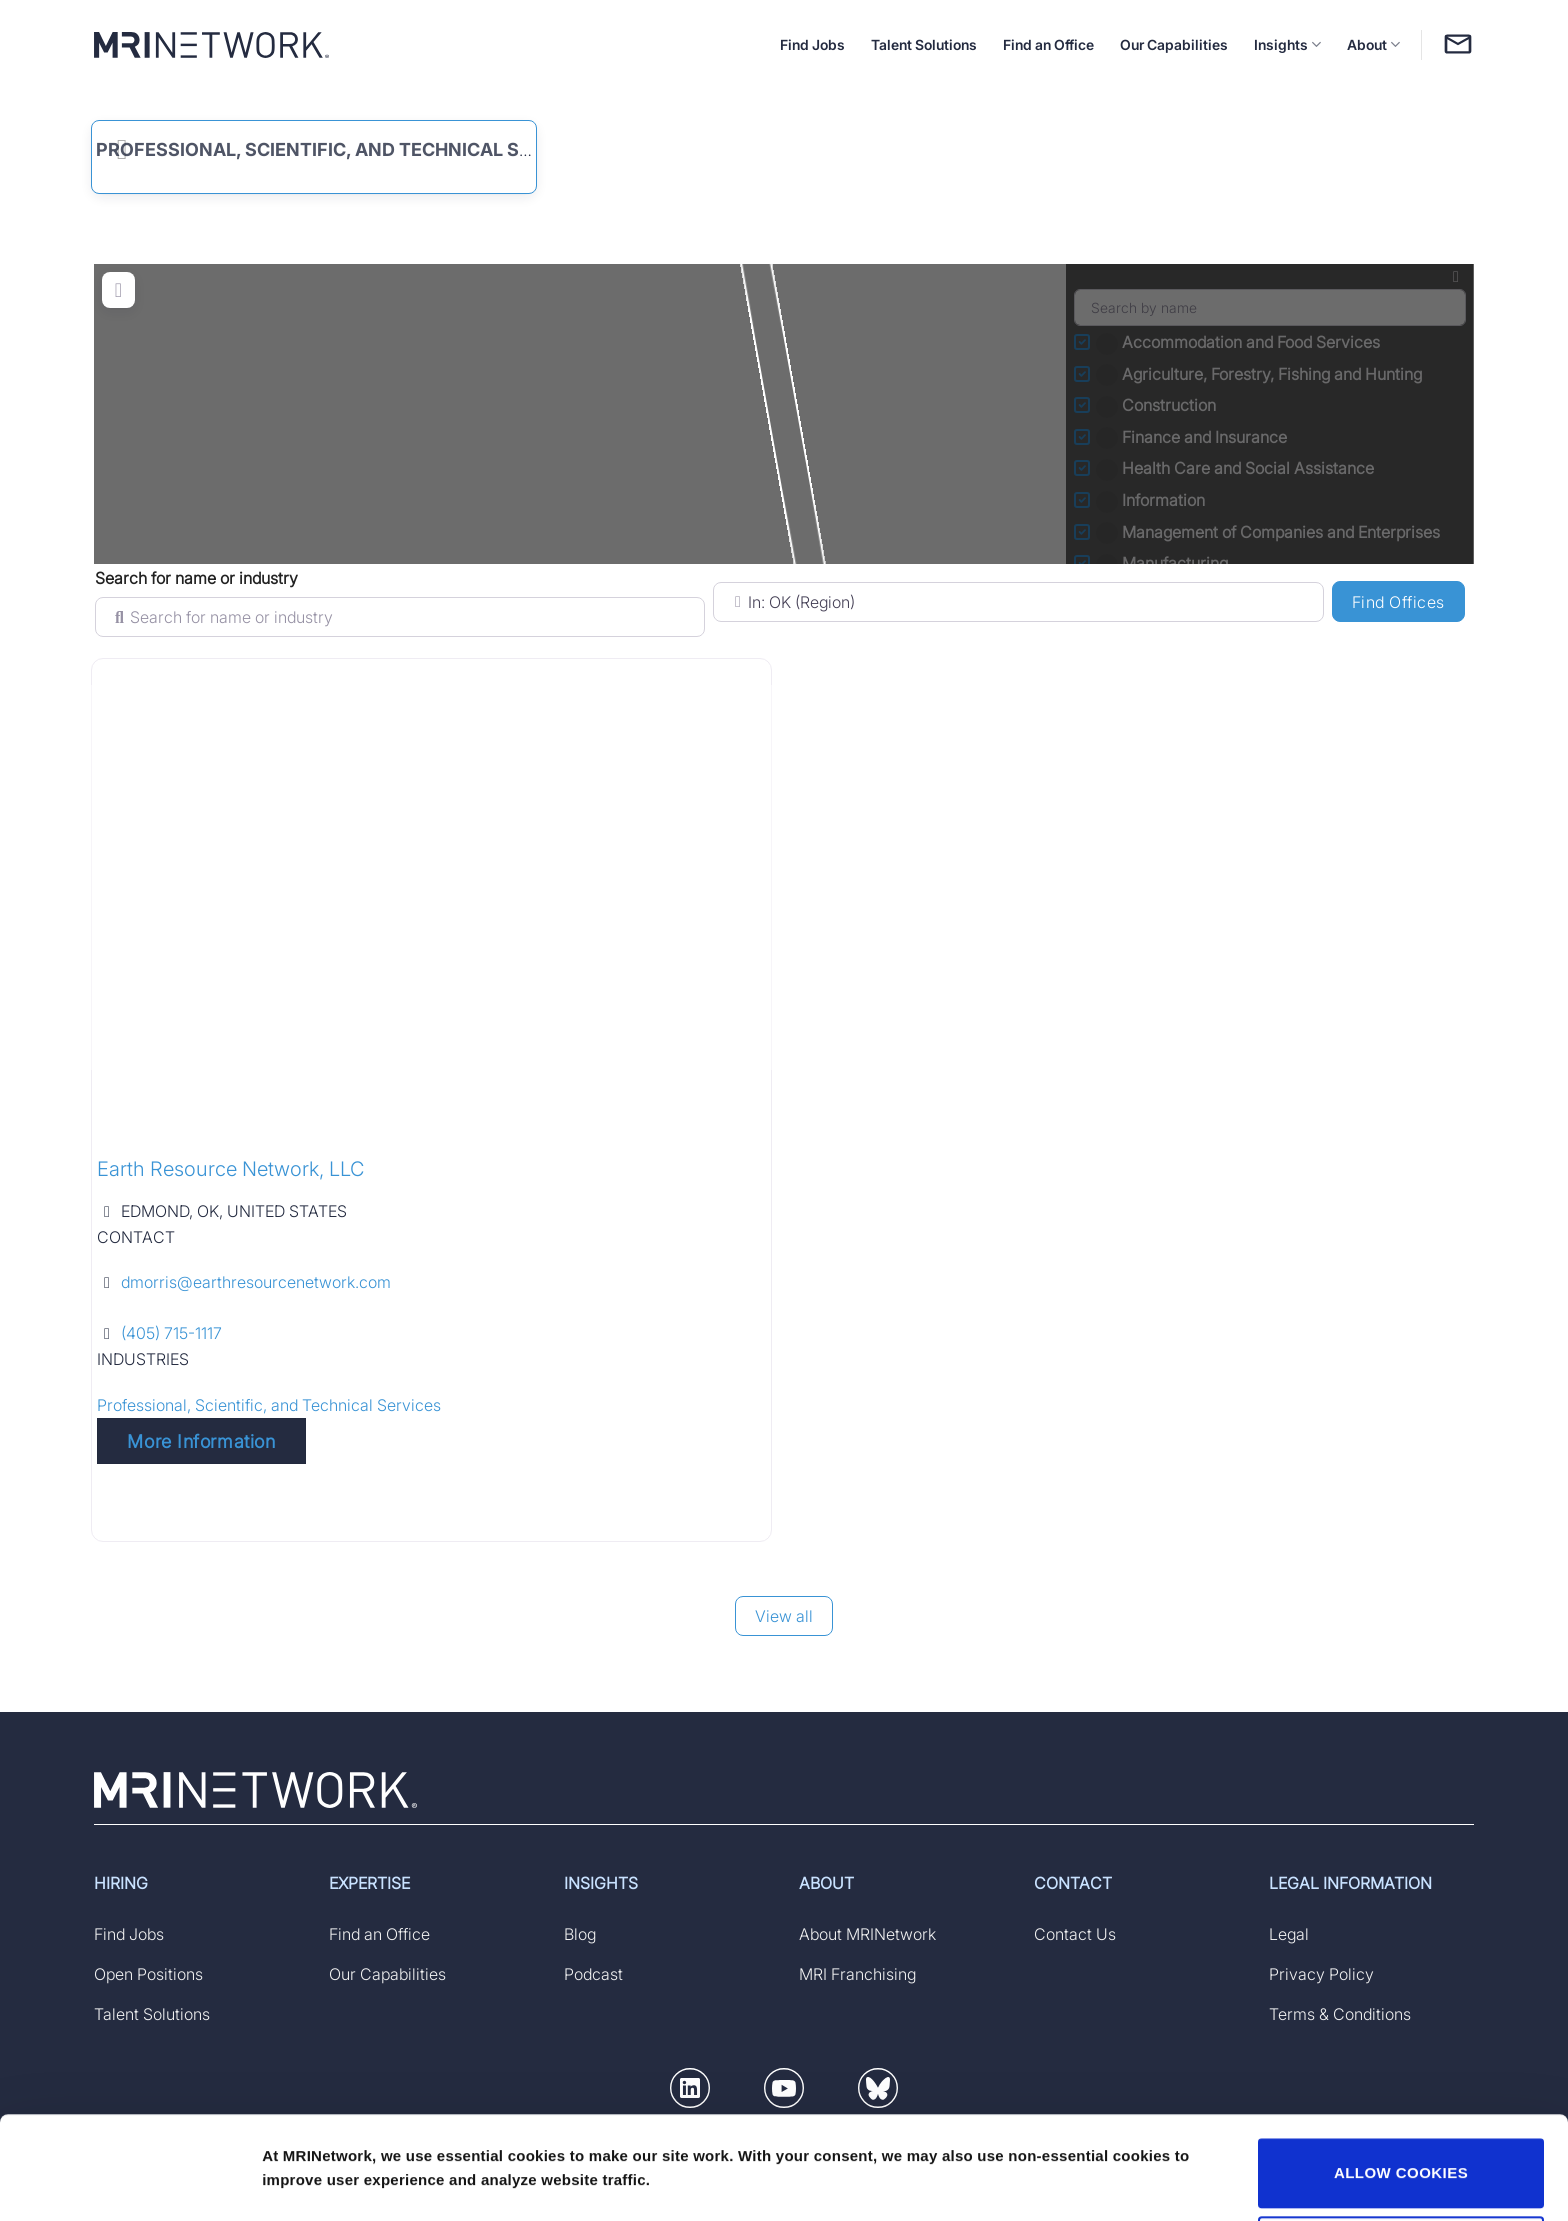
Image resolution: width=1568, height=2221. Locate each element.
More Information (201, 1441)
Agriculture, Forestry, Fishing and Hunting (1261, 374)
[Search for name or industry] (400, 617)
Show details (308, 2153)
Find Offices (1408, 600)
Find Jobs (812, 44)
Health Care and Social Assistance (1237, 468)
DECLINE (1401, 2161)
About (1373, 44)
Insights (1287, 44)
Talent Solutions (924, 44)
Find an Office (1048, 44)
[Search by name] (1270, 307)
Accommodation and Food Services (1240, 342)
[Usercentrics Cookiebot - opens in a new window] (129, 2182)
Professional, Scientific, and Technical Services (346, 149)
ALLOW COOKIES (1401, 2084)
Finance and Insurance (1193, 437)
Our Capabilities (1174, 44)
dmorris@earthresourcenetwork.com (256, 1282)
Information (1152, 500)
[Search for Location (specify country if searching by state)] (1018, 602)
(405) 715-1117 (171, 1333)
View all (784, 1616)
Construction (1158, 405)
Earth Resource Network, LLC (230, 1169)
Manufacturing (1164, 563)
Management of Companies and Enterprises (1270, 532)
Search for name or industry (196, 578)
